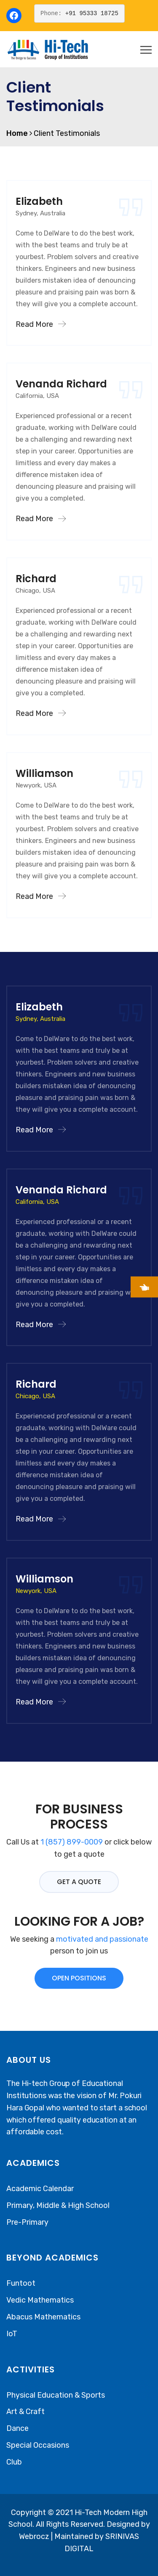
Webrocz (35, 2536)
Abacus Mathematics (43, 2317)
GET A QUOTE (79, 1882)
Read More (41, 324)
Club (14, 2462)
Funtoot (20, 2283)
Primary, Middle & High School (58, 2205)
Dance (17, 2428)
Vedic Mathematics (40, 2300)
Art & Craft (25, 2411)
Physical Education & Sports (55, 2395)
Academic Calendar (40, 2188)
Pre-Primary (27, 2222)
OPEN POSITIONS (79, 1978)
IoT (11, 2333)
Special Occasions (37, 2445)
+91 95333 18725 (91, 13)
